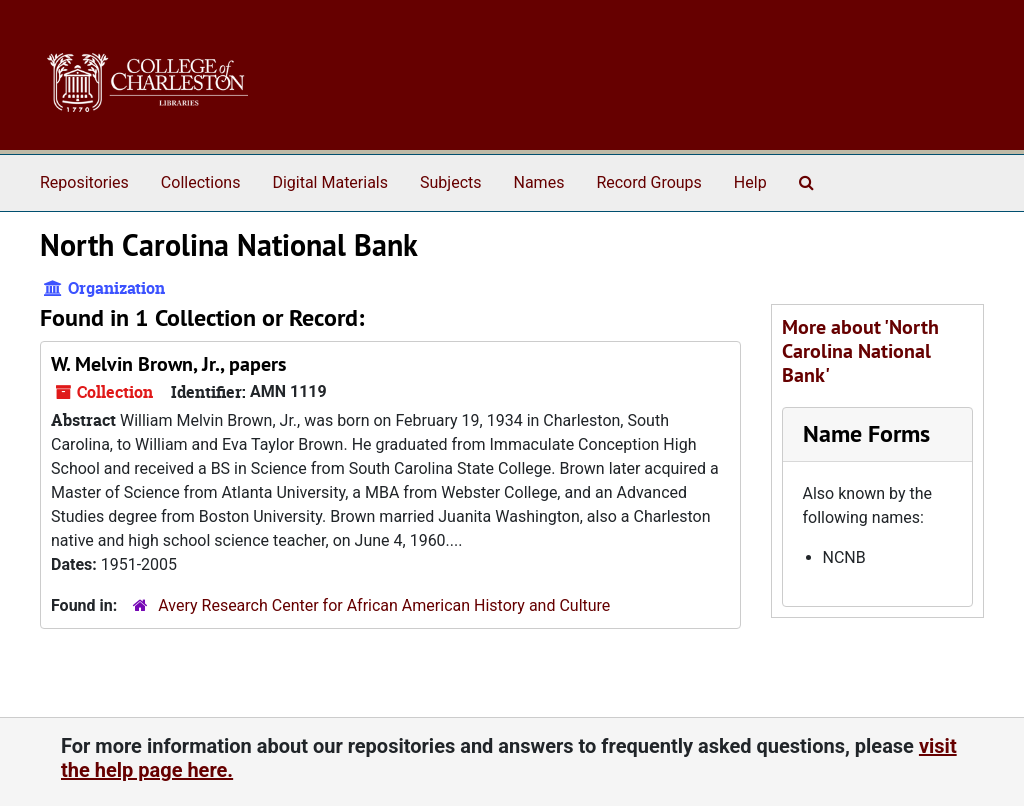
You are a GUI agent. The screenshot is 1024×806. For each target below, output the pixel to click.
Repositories (84, 182)
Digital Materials (330, 182)
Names (539, 182)
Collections (201, 182)
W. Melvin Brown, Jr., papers (168, 364)
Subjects (450, 182)
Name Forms (866, 433)
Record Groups (648, 182)
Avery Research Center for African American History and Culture (384, 605)
